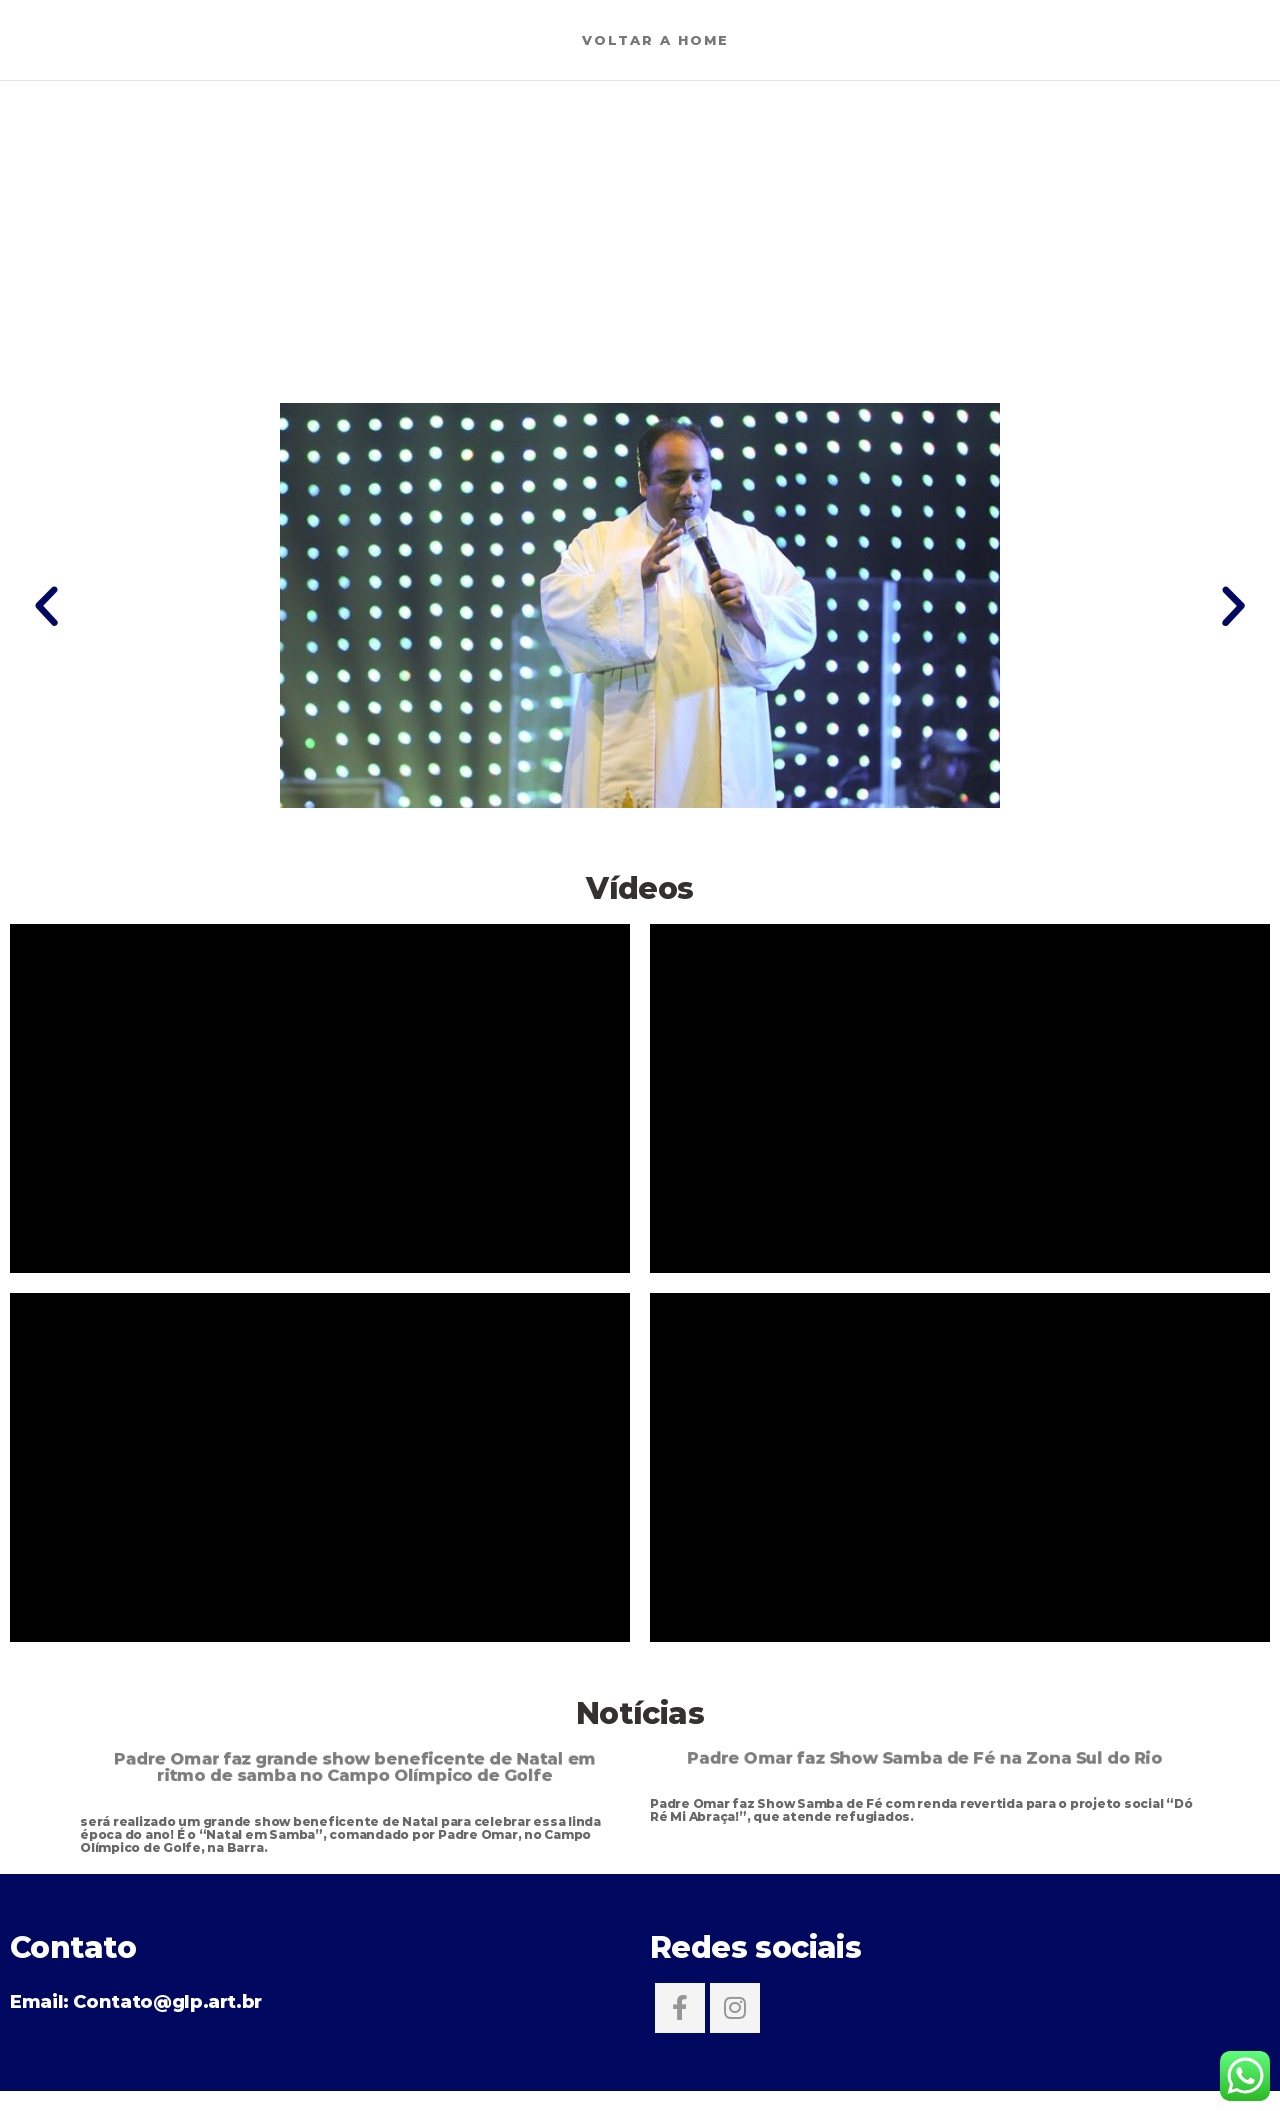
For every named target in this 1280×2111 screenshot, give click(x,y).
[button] (46, 605)
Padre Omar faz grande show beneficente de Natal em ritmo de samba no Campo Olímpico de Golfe (354, 1767)
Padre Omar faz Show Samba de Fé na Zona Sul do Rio (925, 1757)
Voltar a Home (655, 40)
